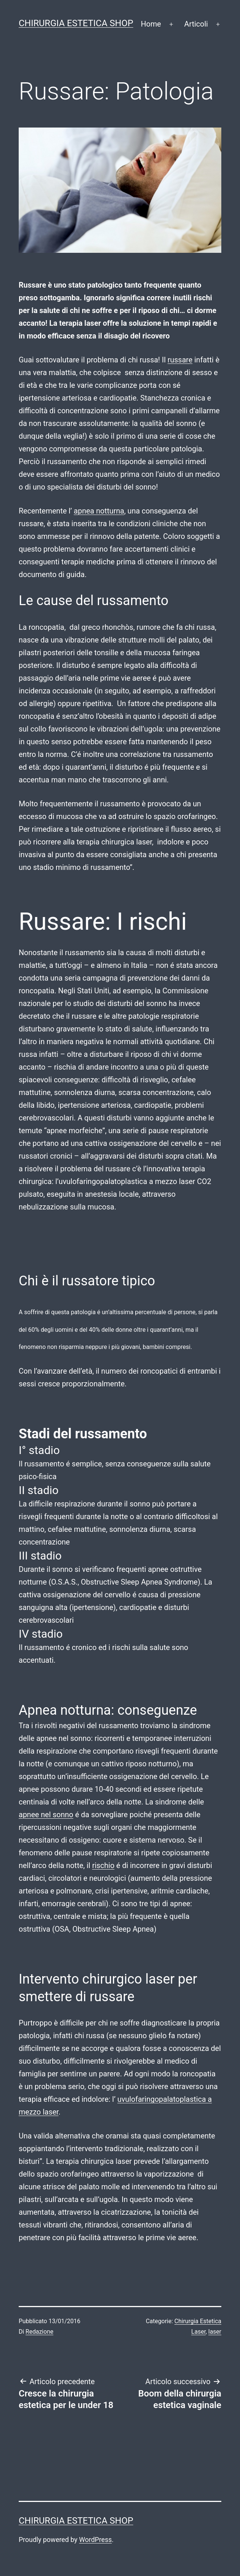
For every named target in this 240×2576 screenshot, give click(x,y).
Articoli (196, 23)
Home (151, 23)
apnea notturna (99, 510)
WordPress (95, 2539)
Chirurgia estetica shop (76, 23)
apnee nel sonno (46, 1814)
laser (214, 2331)
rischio (103, 1865)
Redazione (39, 2331)
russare (180, 359)
